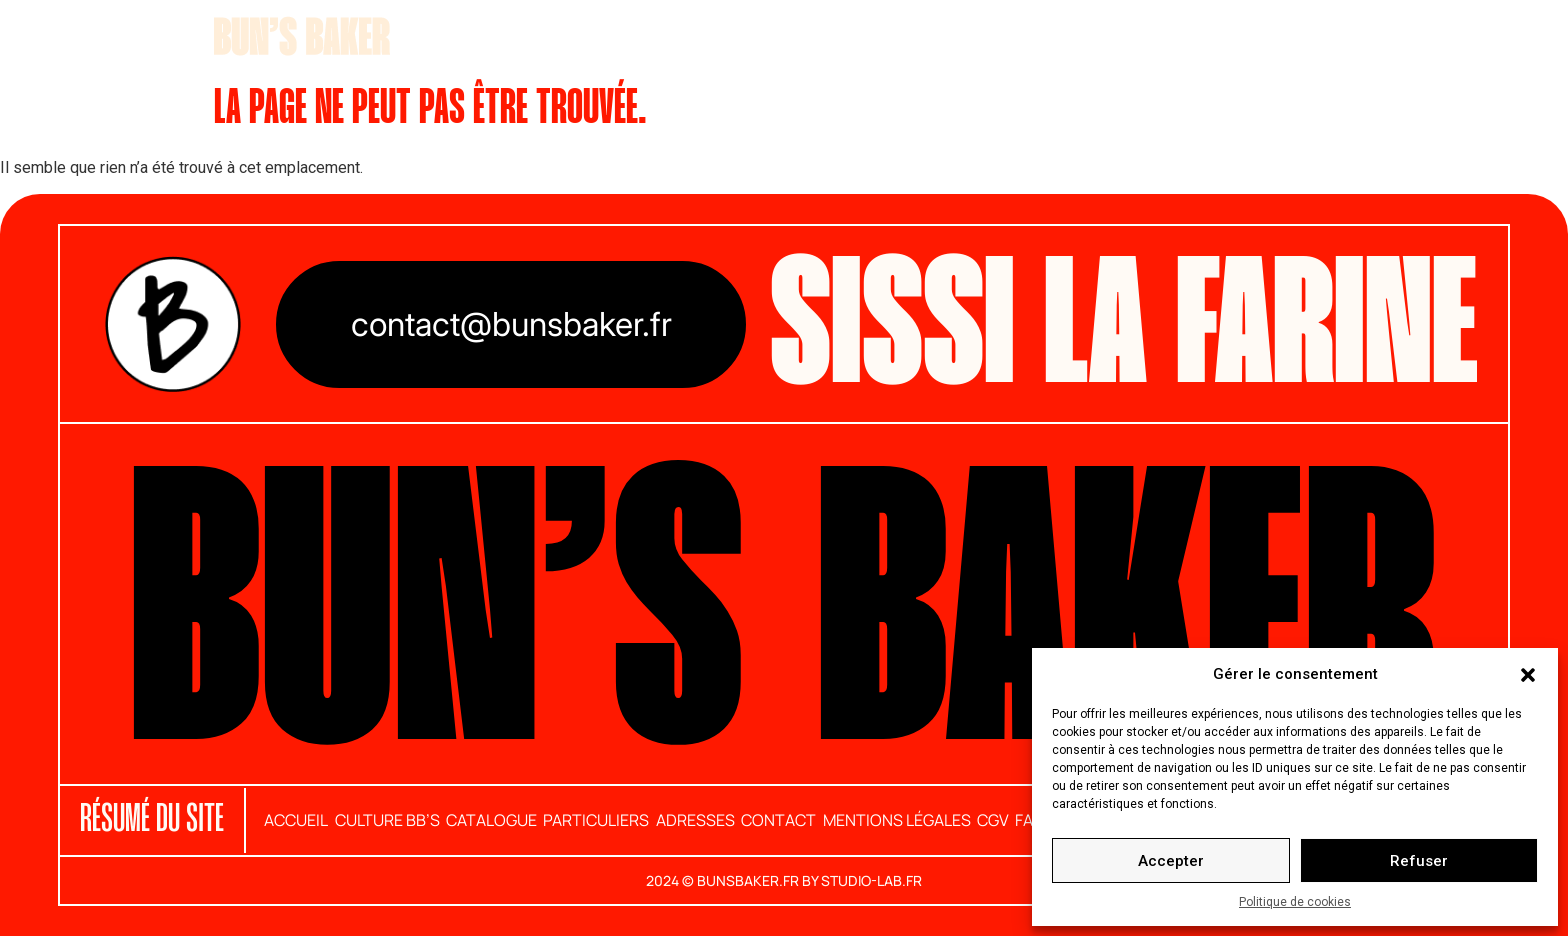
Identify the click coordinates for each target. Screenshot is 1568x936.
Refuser (1419, 861)
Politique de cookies (1295, 902)
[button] (1528, 674)
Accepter (1171, 861)
